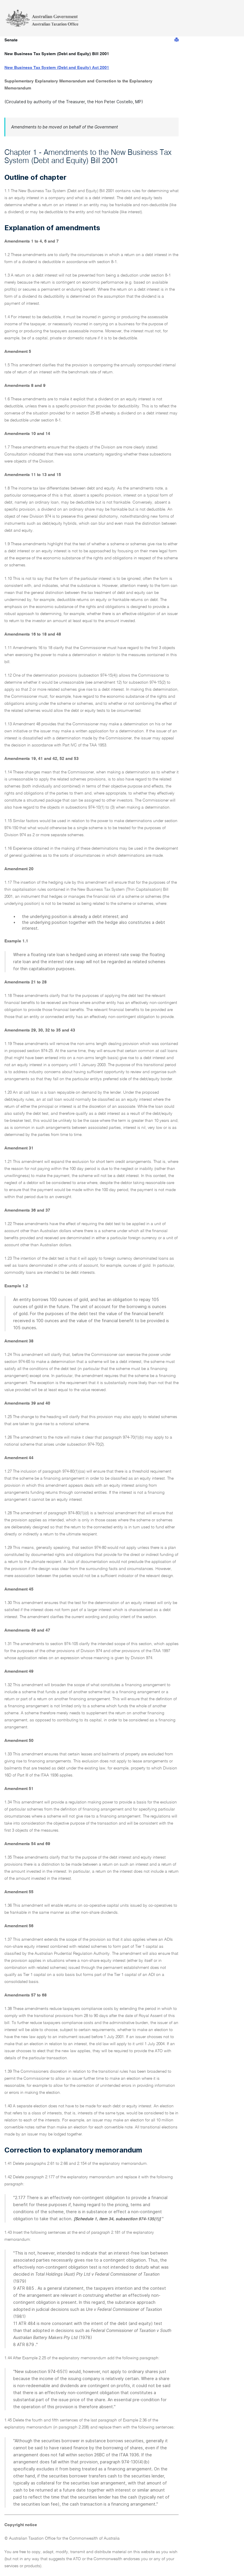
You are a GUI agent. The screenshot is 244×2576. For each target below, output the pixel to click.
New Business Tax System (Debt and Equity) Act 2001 (56, 68)
